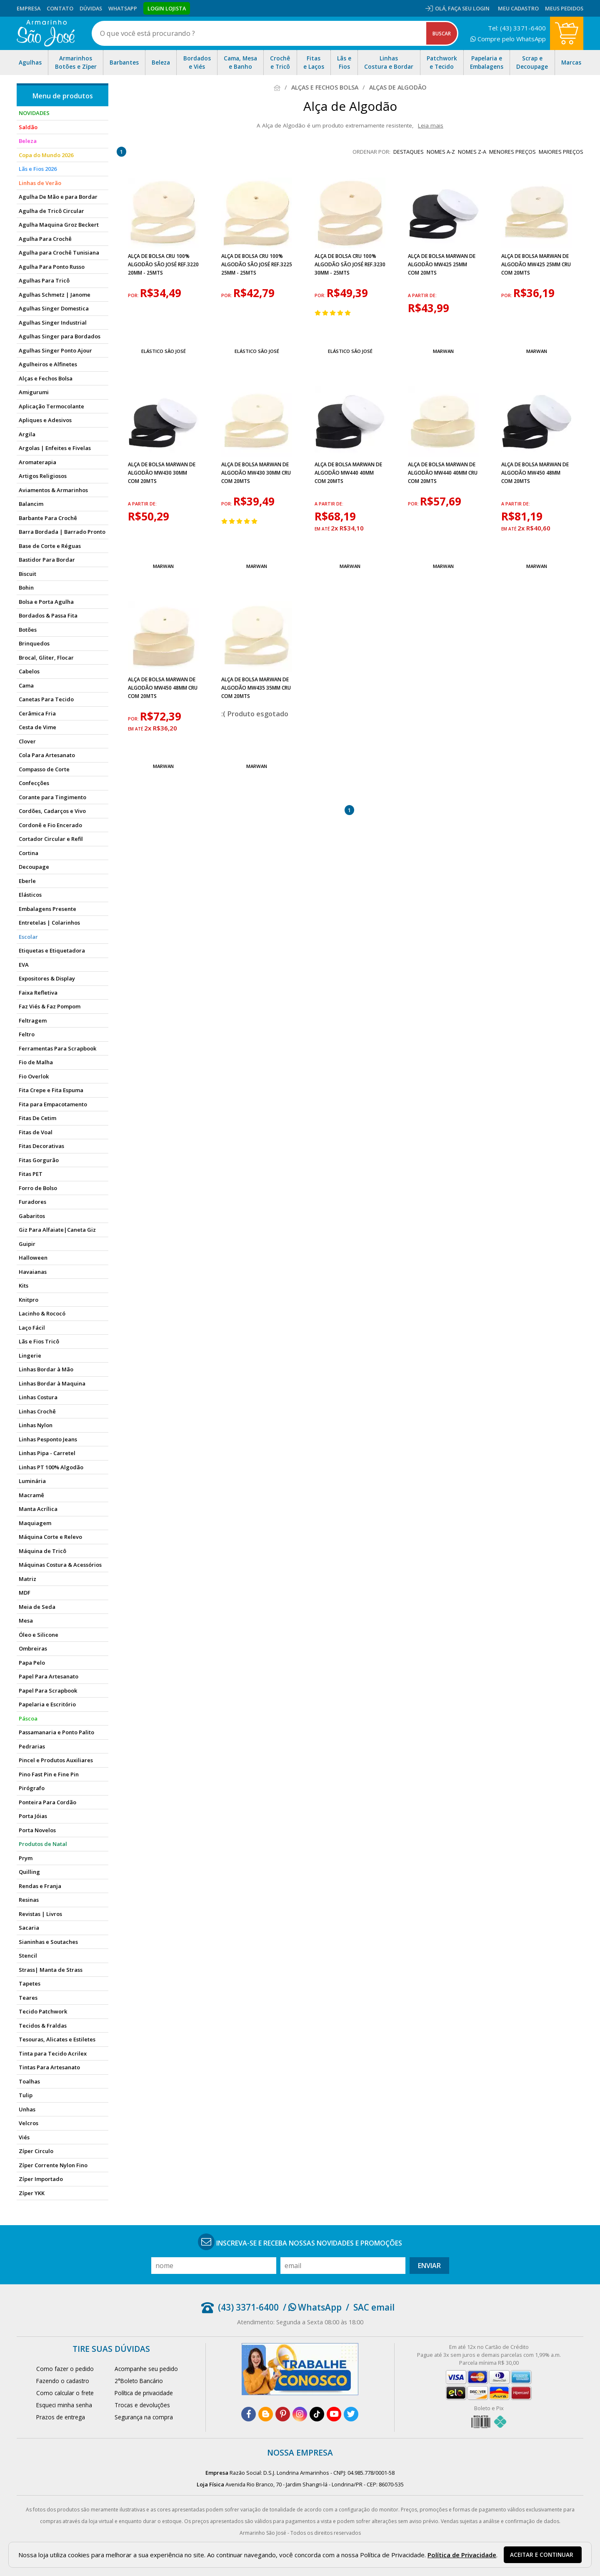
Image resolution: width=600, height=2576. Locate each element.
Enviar (429, 2265)
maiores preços (561, 151)
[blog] (265, 2414)
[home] (46, 33)
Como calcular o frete (65, 2393)
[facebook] (248, 2414)
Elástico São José (163, 351)
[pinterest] (282, 2414)
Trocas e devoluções (142, 2405)
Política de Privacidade (462, 2555)
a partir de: (422, 295)
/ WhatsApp (312, 2307)
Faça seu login (469, 8)
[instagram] (299, 2414)
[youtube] (334, 2414)
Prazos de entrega (60, 2417)
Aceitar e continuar (541, 2554)
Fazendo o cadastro (62, 2381)
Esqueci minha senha (64, 2405)
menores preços (512, 151)
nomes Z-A (472, 151)
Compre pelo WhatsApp (508, 39)
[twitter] (351, 2414)
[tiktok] (317, 2414)
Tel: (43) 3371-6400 (517, 28)
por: (134, 295)
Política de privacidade (144, 2393)
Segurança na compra (144, 2417)
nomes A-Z (441, 151)
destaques (408, 151)
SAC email (374, 2307)
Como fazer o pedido (65, 2369)
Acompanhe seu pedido (146, 2369)
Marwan (443, 351)
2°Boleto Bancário (139, 2381)
